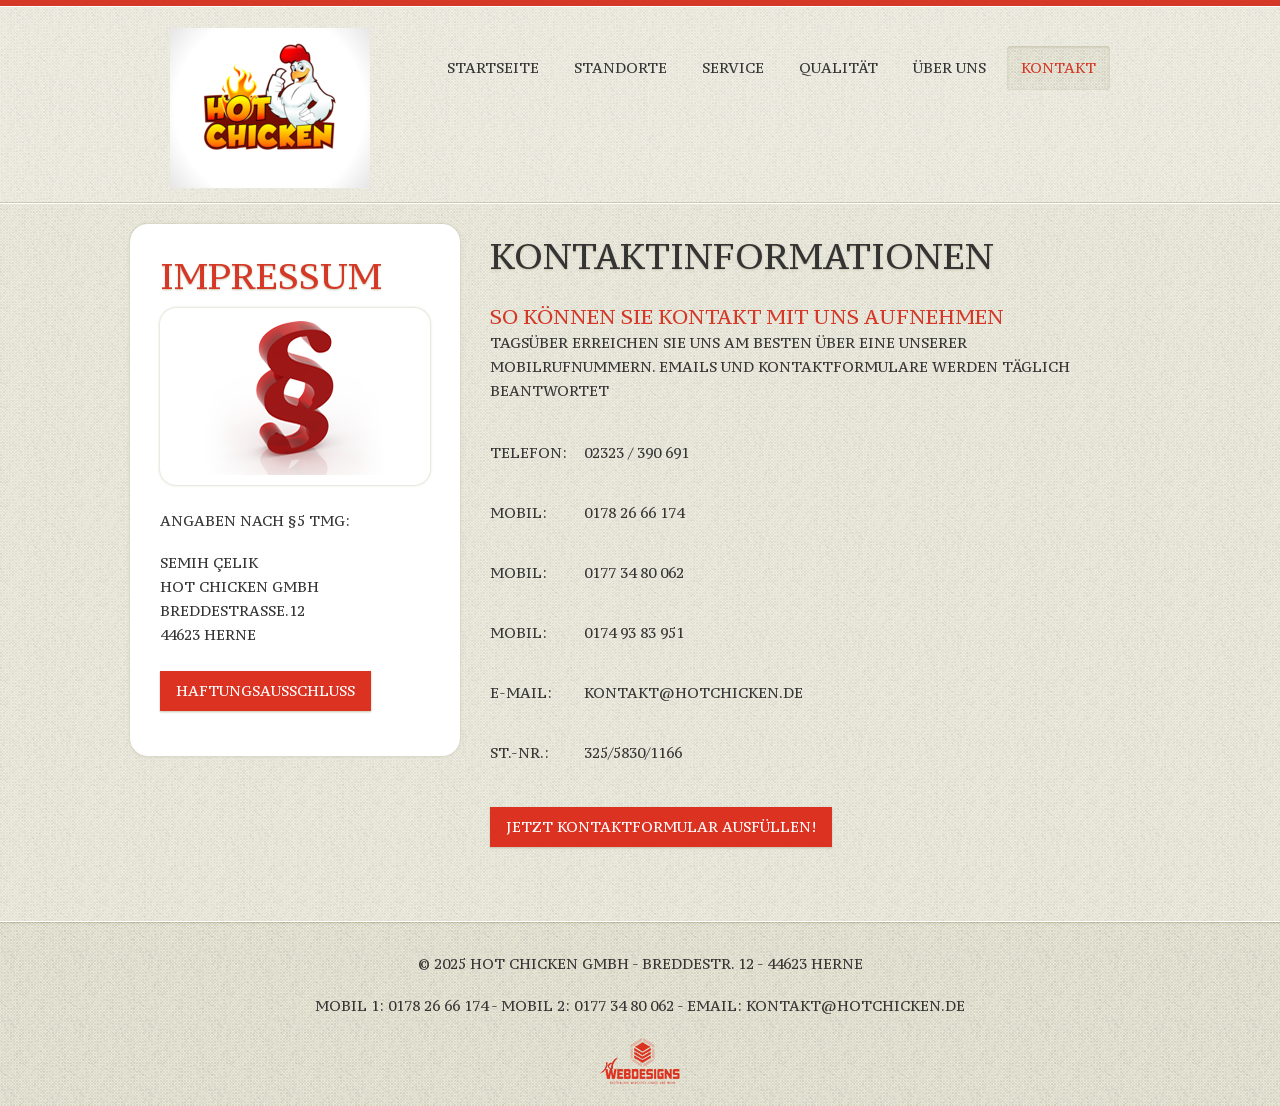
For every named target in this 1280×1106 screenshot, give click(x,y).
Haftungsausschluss (265, 690)
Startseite (493, 67)
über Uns (949, 67)
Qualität (838, 67)
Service (733, 67)
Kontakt (1058, 67)
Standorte (620, 67)
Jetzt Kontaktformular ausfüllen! (661, 826)
